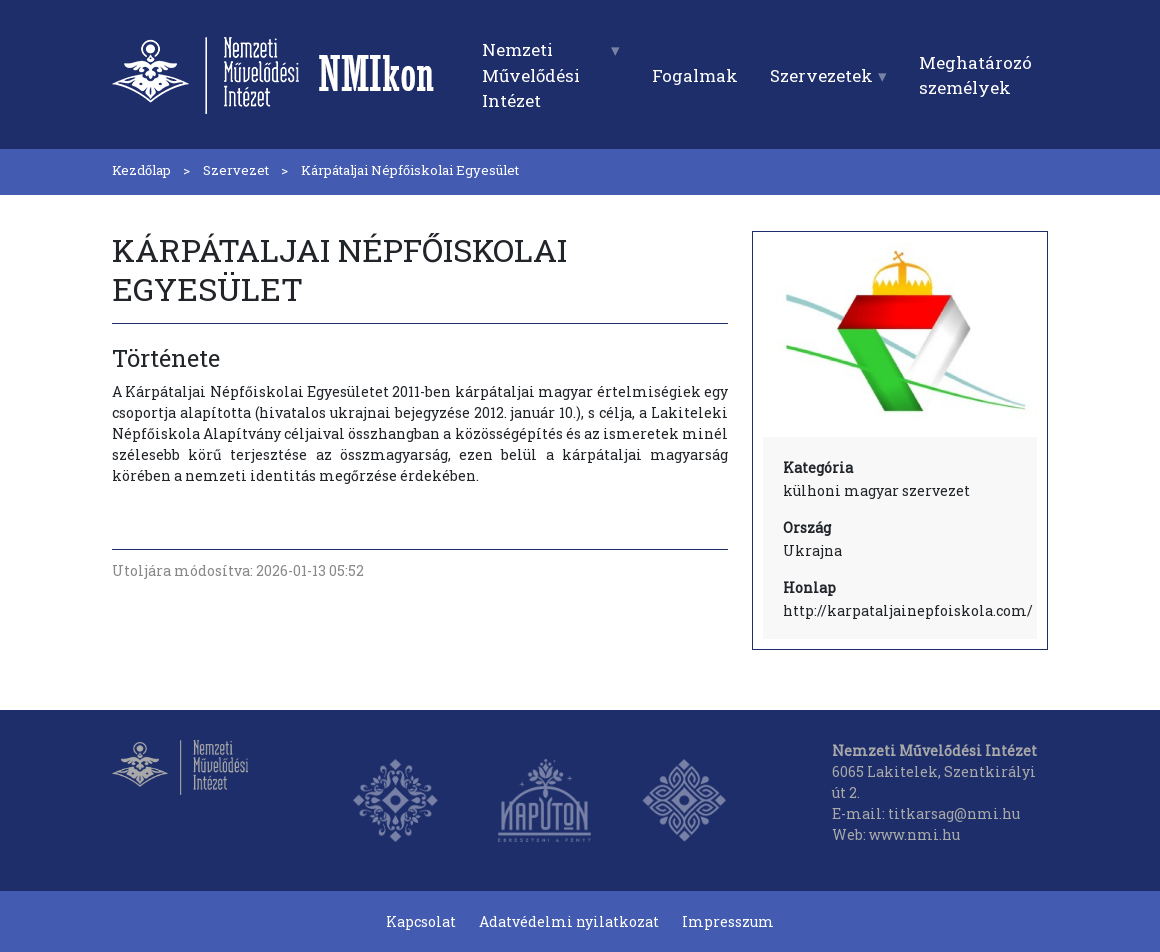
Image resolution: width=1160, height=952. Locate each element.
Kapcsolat (421, 921)
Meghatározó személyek (975, 75)
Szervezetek (821, 75)
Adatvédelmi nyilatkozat (569, 921)
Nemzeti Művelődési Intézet (531, 75)
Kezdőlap (141, 170)
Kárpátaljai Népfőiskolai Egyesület (410, 170)
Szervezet (236, 170)
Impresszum (728, 921)
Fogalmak (695, 75)
